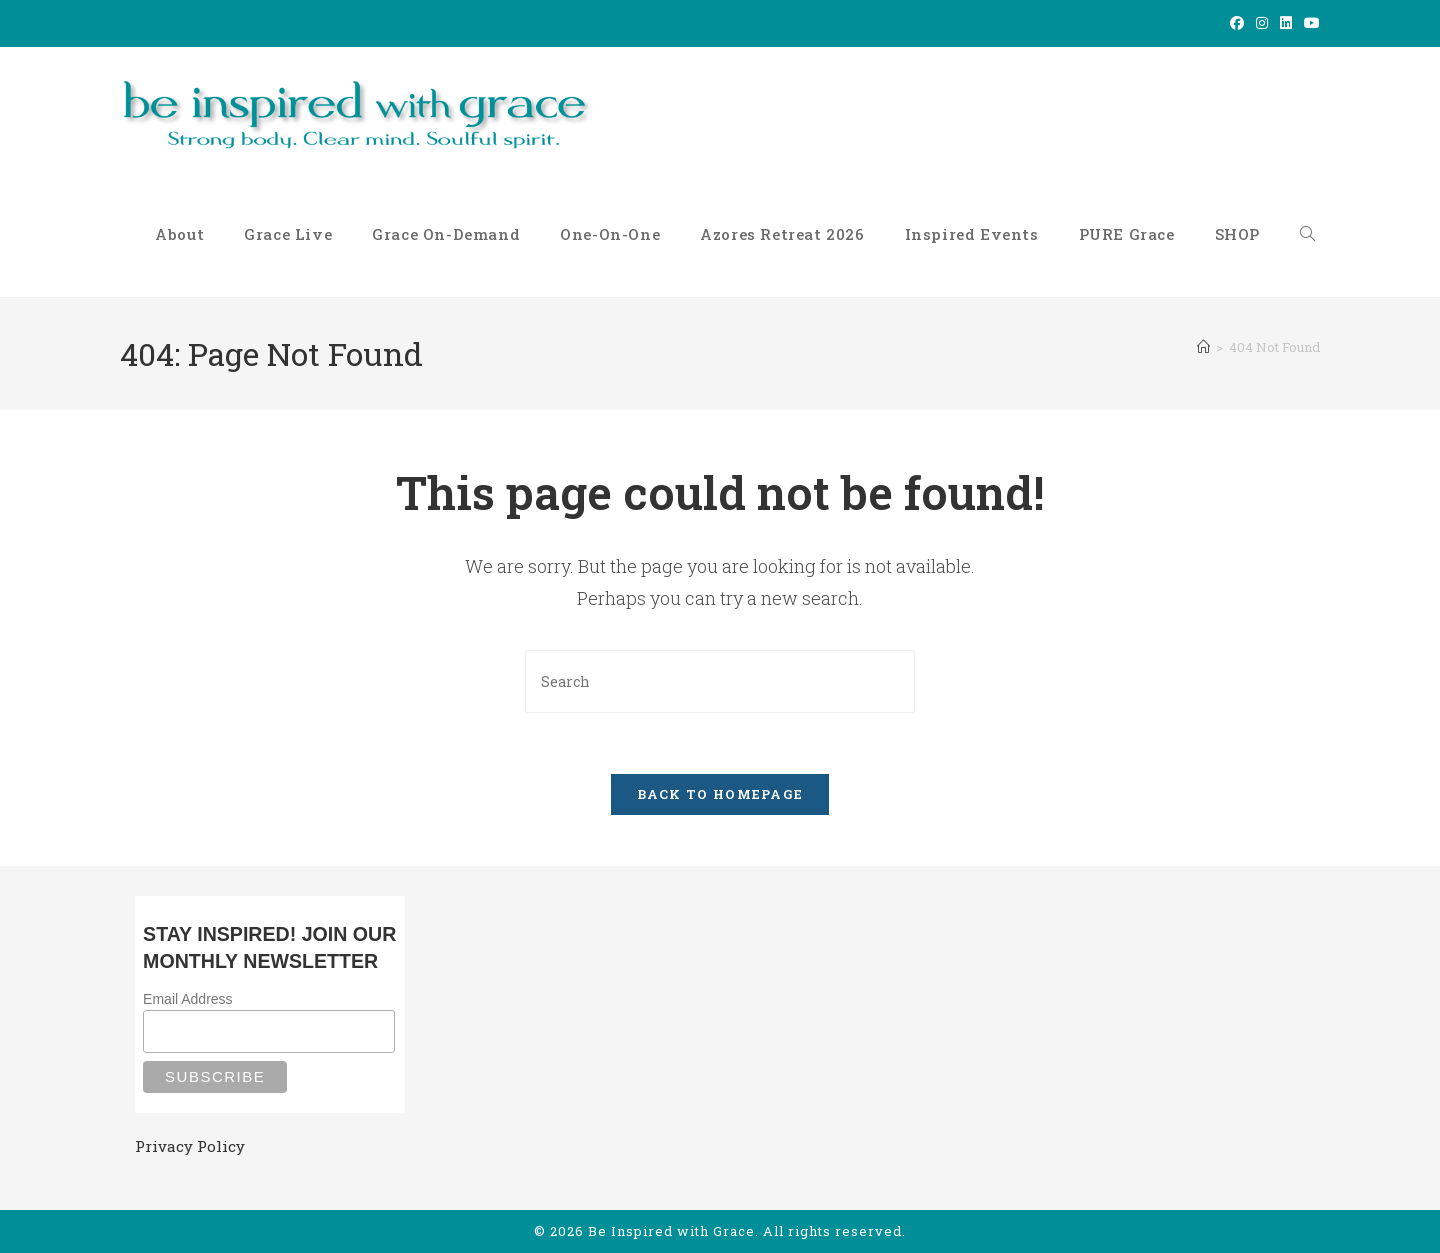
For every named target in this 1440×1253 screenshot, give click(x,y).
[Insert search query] (720, 681)
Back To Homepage (720, 794)
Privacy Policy (190, 1146)
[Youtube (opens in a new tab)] (1309, 23)
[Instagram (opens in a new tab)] (1262, 23)
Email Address (187, 999)
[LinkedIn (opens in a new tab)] (1286, 23)
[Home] (1203, 347)
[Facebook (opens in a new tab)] (1237, 23)
